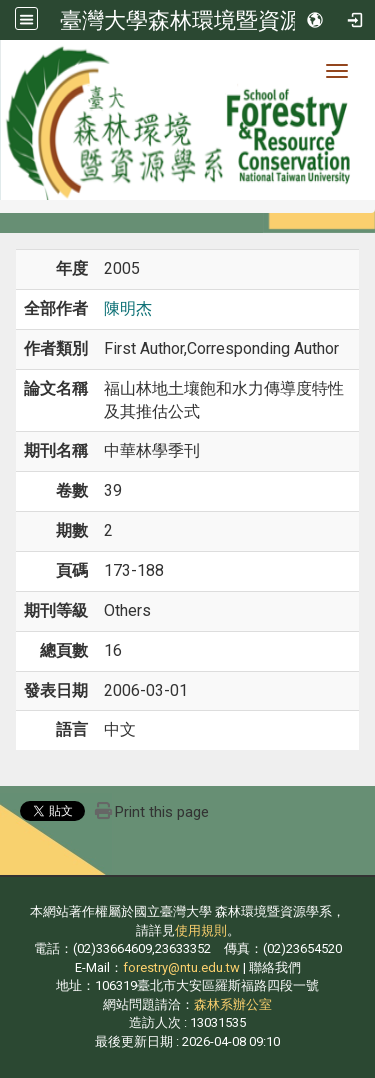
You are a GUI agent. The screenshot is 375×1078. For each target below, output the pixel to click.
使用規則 (201, 930)
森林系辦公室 (233, 1004)
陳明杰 (128, 308)
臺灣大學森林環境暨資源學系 (203, 20)
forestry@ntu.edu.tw (181, 967)
